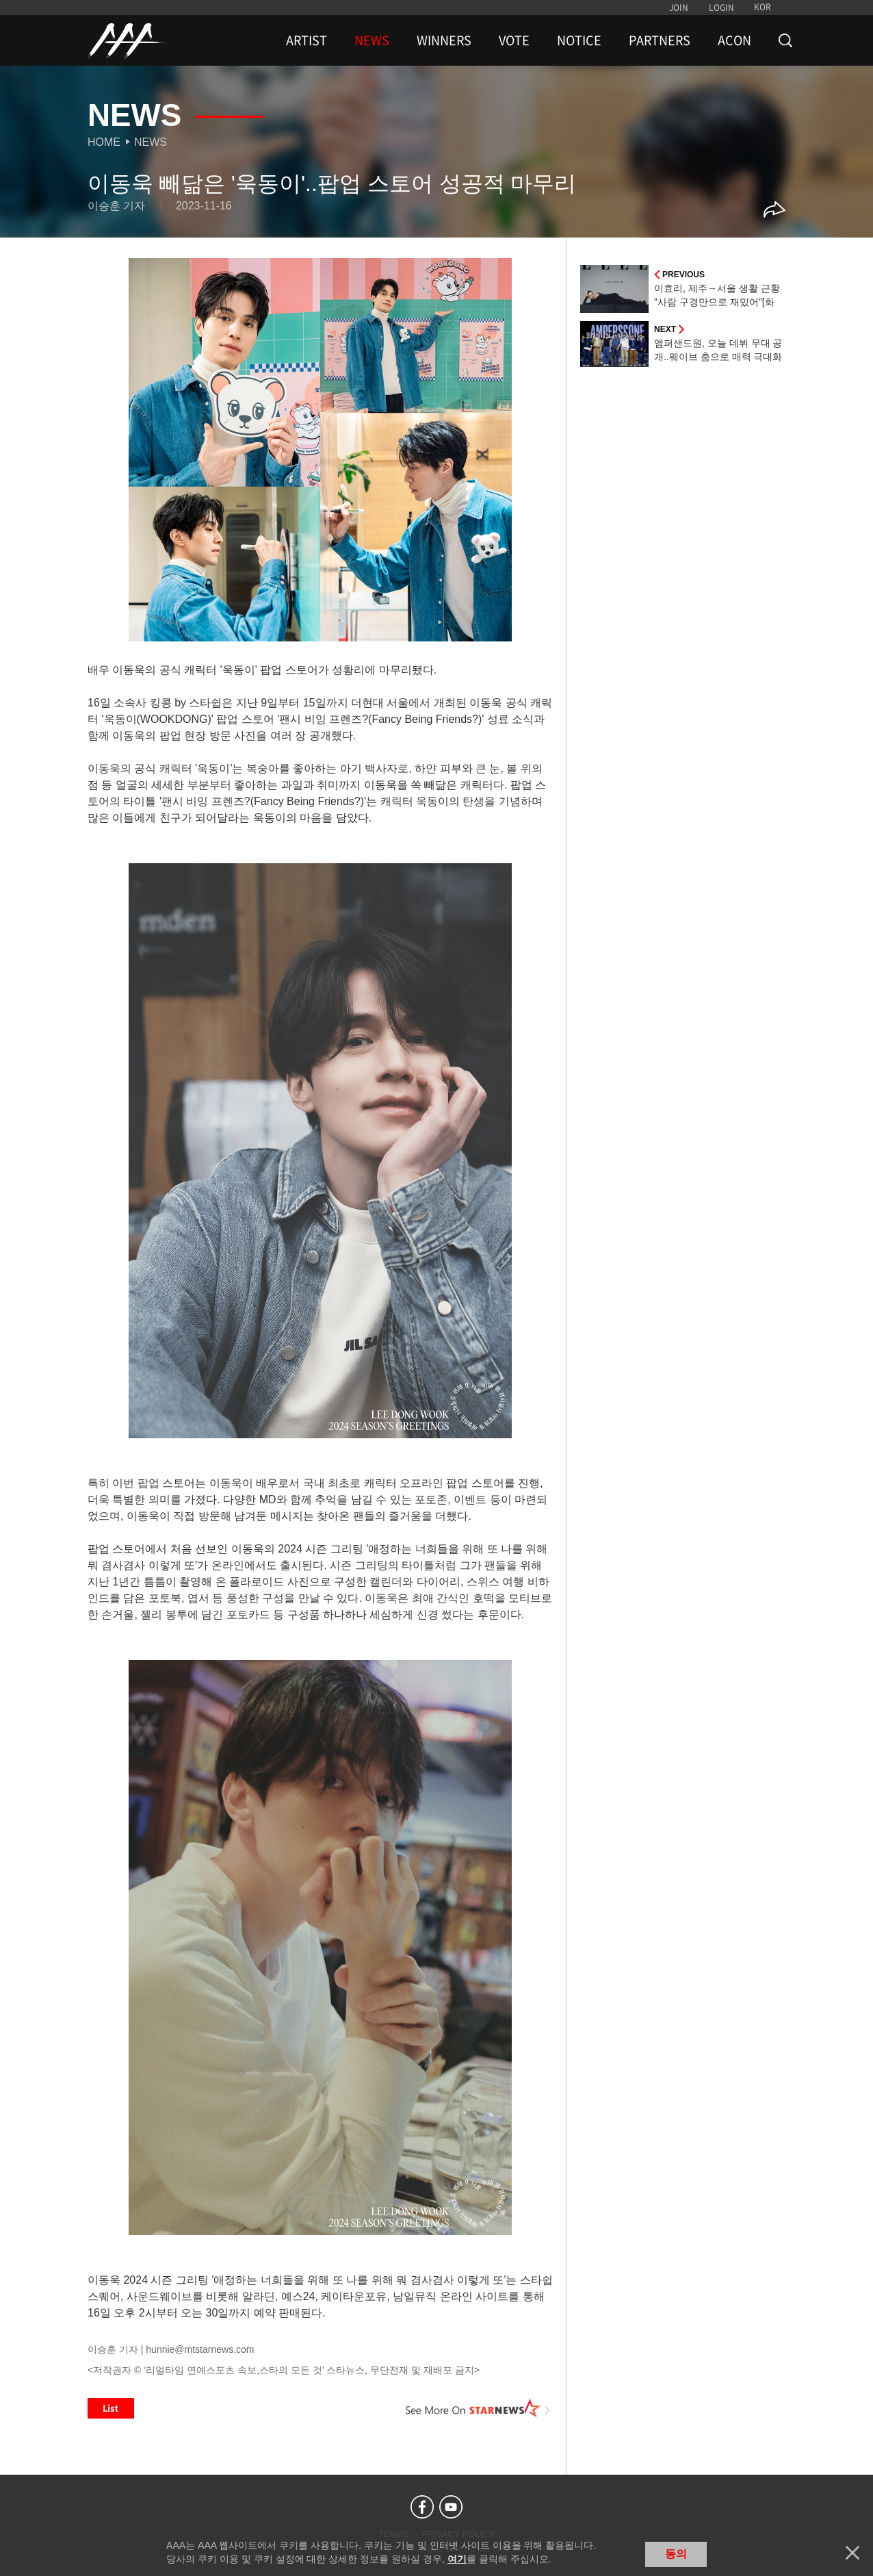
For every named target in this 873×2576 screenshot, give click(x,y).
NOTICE (579, 40)
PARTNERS (659, 40)
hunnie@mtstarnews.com (200, 2349)
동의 (676, 2554)
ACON (734, 40)
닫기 (852, 2553)
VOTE (514, 40)
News (150, 142)
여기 (457, 2558)
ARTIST (306, 40)
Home (104, 142)
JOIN (678, 7)
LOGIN (721, 7)
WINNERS (444, 40)
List (111, 2408)
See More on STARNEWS (478, 2408)
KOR (762, 7)
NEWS (371, 40)
